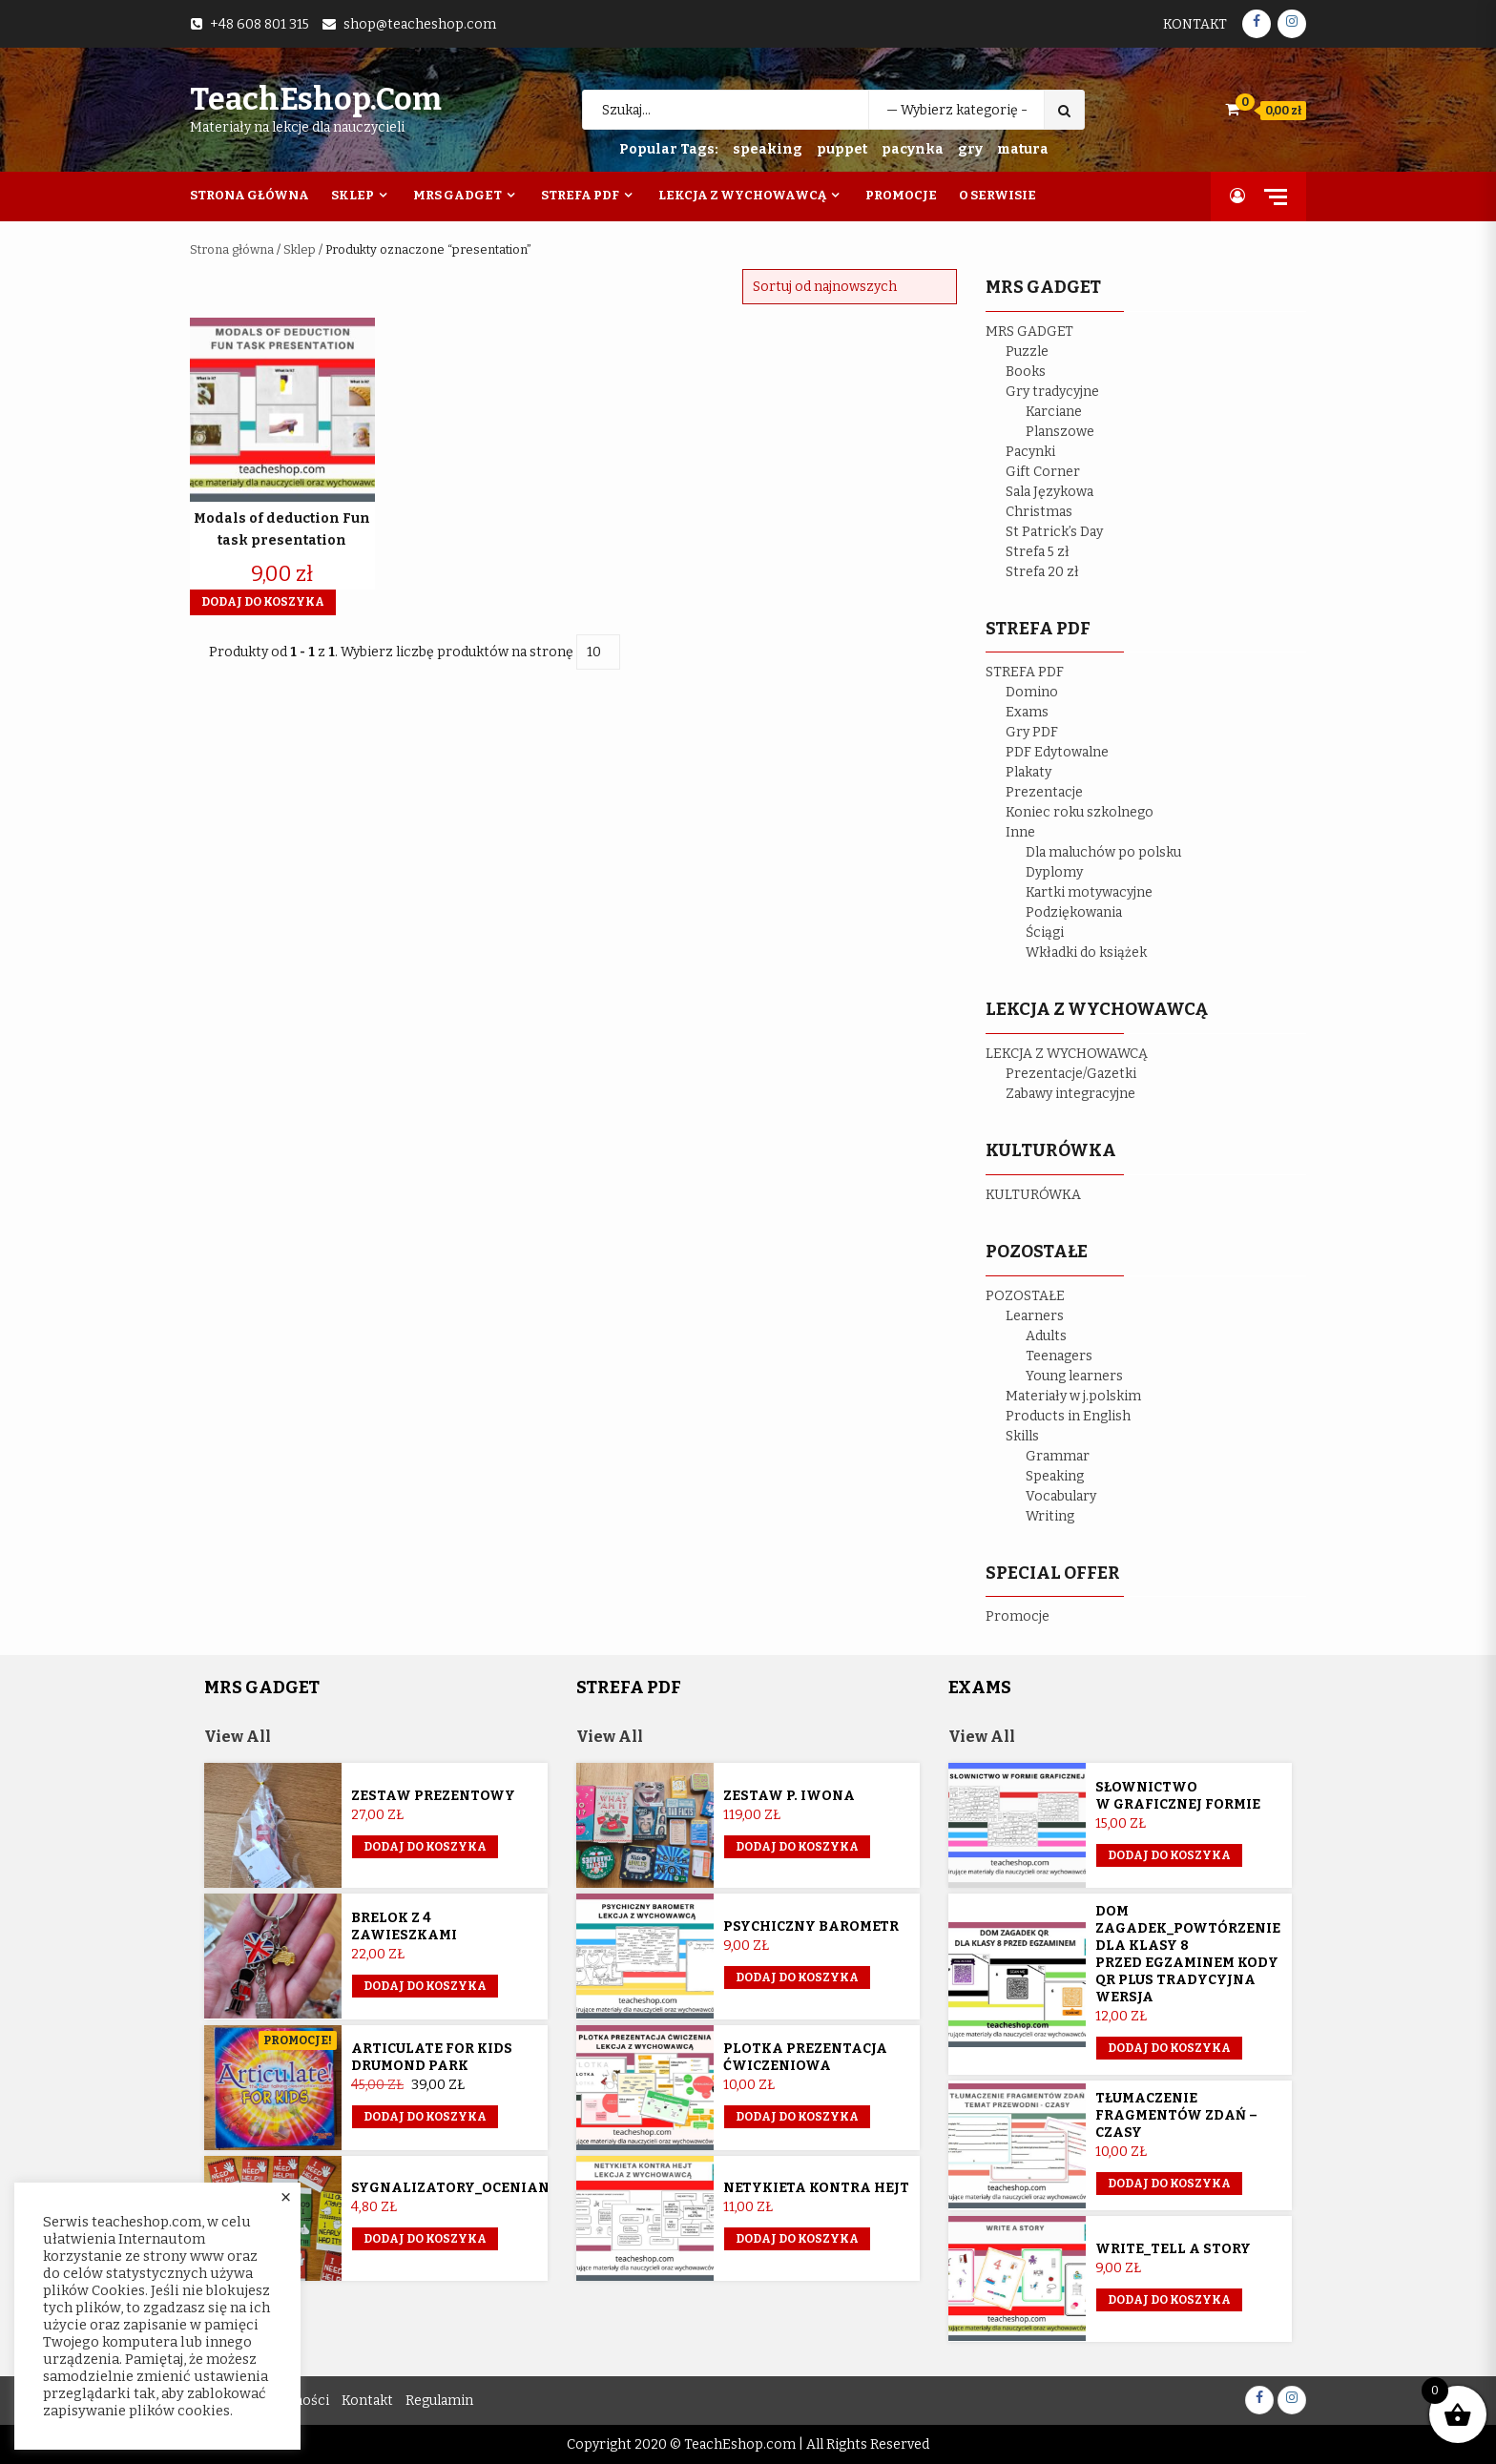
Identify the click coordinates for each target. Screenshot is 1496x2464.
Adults (1046, 1336)
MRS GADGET (1029, 331)
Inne (1020, 832)
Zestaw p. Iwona (789, 1796)
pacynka (913, 149)
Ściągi (1045, 932)
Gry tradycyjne (1052, 391)
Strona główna (232, 249)
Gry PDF (1032, 732)
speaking (767, 149)
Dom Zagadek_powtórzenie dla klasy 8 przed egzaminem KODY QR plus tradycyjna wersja (1187, 1954)
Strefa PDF (580, 195)
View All (237, 1737)
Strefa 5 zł (1038, 552)
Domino (1032, 692)
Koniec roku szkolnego (1079, 812)
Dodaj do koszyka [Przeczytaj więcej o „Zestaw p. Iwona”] (797, 1846)
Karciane (1054, 412)
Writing (1050, 1516)
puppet (842, 149)
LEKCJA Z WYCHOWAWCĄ (1067, 1054)
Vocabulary (1061, 1496)
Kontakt (1195, 24)
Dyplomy (1054, 872)
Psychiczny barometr (811, 1926)
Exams (1027, 712)
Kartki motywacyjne (1089, 892)
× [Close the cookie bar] (285, 2197)
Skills (1022, 1436)
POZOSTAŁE (1025, 1296)
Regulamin (439, 2400)
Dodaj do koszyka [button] (262, 602)
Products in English (1068, 1416)
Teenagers (1059, 1356)
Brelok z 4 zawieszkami (404, 1926)
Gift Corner (1043, 472)
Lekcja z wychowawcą (742, 195)
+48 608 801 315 (259, 24)
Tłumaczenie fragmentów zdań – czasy (1176, 2115)
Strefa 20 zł (1042, 572)
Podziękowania (1074, 912)
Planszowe (1060, 432)
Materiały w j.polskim (1073, 1396)
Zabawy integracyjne (1070, 1094)
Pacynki (1030, 452)
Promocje (901, 195)
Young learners (1074, 1376)
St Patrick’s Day (1054, 532)
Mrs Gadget (457, 195)
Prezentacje (1044, 792)
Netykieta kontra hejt (816, 2188)
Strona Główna (249, 195)
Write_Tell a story (1173, 2249)
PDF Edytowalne (1057, 752)
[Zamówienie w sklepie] (849, 286)
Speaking (1055, 1476)
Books (1026, 371)
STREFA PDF (1025, 672)
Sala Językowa (1049, 492)
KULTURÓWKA (1033, 1195)
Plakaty (1028, 772)
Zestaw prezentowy (433, 1796)
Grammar (1058, 1456)
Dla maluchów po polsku (1103, 852)
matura (1023, 149)
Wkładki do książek (1086, 952)
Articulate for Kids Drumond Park (431, 2057)
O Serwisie (997, 195)
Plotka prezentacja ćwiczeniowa (805, 2057)
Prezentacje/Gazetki (1071, 1074)
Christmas (1039, 512)
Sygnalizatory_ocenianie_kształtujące (514, 2188)
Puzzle (1027, 351)
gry (970, 149)
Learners (1035, 1316)
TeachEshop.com (316, 99)
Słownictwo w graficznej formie (1177, 1795)
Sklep (352, 195)
